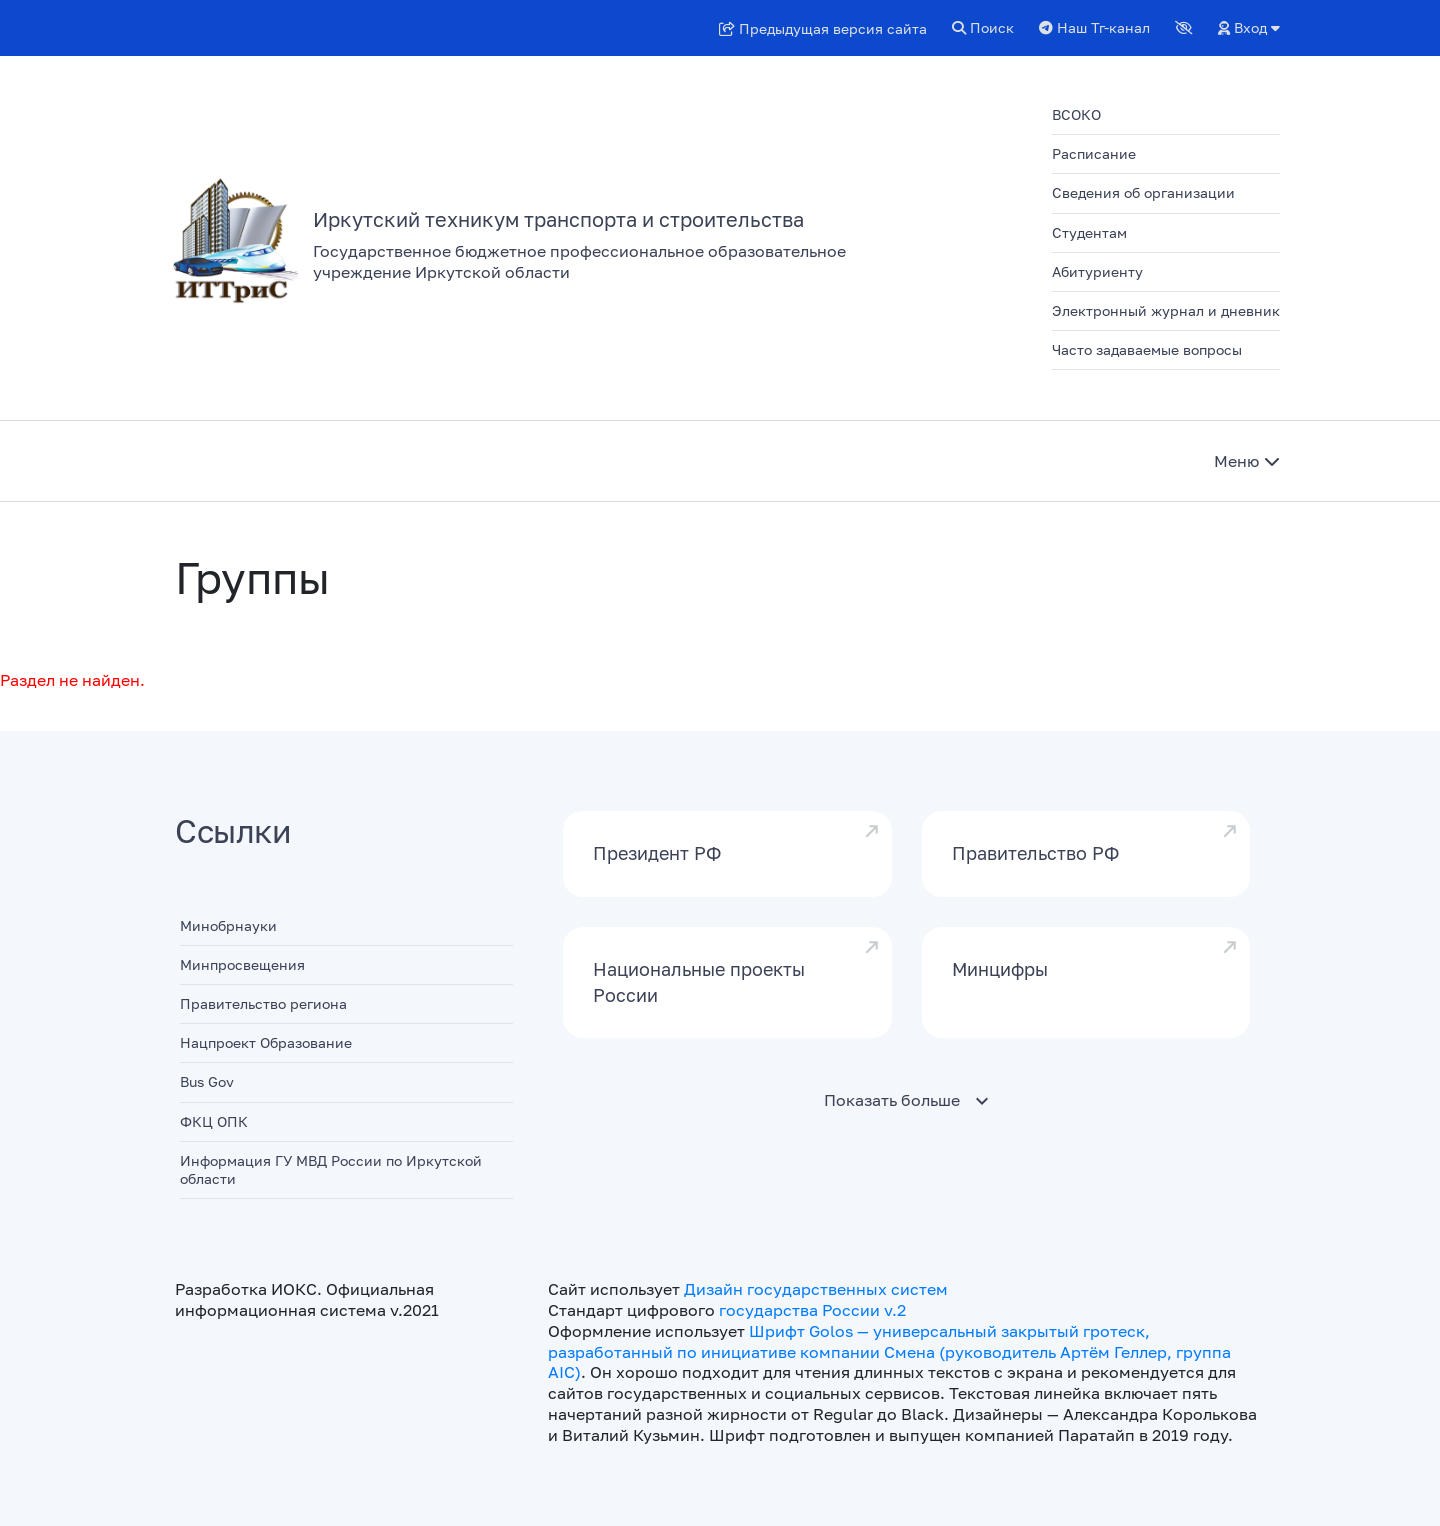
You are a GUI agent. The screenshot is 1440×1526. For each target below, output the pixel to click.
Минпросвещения (242, 964)
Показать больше (892, 1100)
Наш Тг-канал (1094, 27)
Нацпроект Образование (266, 1042)
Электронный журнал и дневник (1166, 310)
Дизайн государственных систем (816, 1289)
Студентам (1089, 232)
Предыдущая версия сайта (823, 28)
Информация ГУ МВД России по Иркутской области (331, 1169)
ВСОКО (1076, 114)
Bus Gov (207, 1081)
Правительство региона (263, 1003)
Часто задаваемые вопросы (1147, 349)
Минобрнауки (228, 925)
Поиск (983, 27)
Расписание (1094, 153)
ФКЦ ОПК (214, 1121)
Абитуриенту (1097, 271)
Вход (1249, 27)
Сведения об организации (1143, 192)
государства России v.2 (812, 1310)
